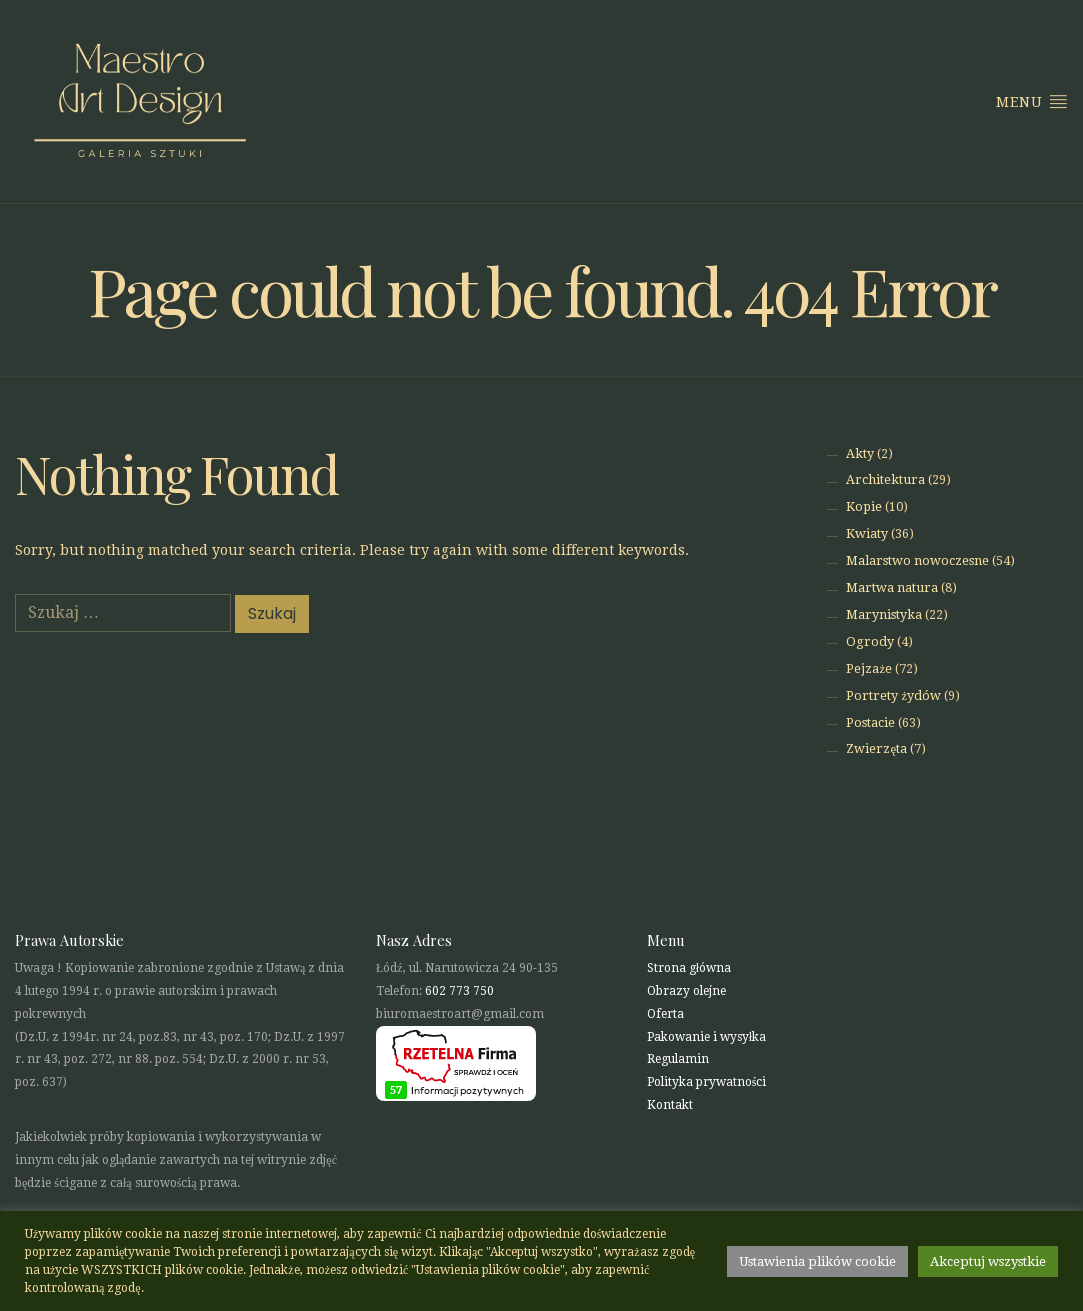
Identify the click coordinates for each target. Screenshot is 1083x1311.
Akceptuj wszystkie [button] (988, 1261)
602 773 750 (459, 991)
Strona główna (689, 968)
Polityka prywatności (707, 1082)
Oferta (665, 1014)
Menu (1032, 101)
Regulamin (678, 1059)
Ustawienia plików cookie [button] (817, 1261)
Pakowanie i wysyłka (706, 1037)
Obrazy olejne (686, 991)
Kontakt (670, 1105)
